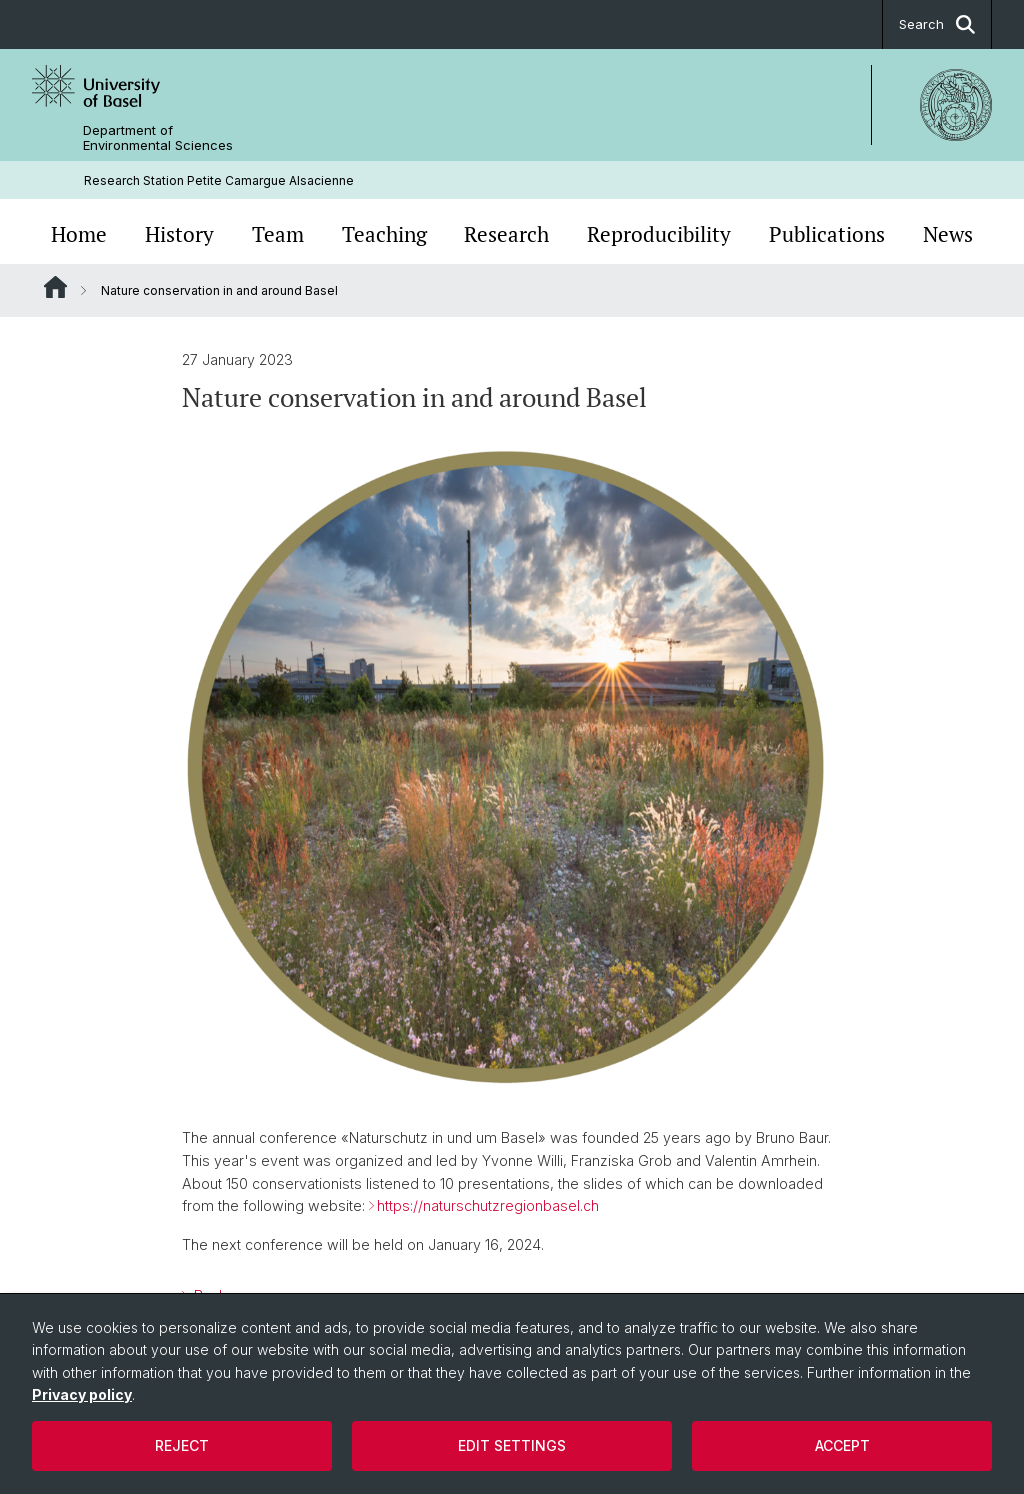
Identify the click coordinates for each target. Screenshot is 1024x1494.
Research (506, 234)
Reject (182, 1445)
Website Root (55, 287)
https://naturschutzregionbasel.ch (488, 1206)
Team (278, 234)
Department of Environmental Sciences (158, 138)
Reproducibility (659, 234)
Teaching (384, 234)
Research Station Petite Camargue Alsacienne (219, 180)
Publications (827, 234)
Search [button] (937, 24)
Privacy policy (82, 1394)
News (948, 234)
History (179, 234)
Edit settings (512, 1445)
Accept (842, 1445)
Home (79, 234)
